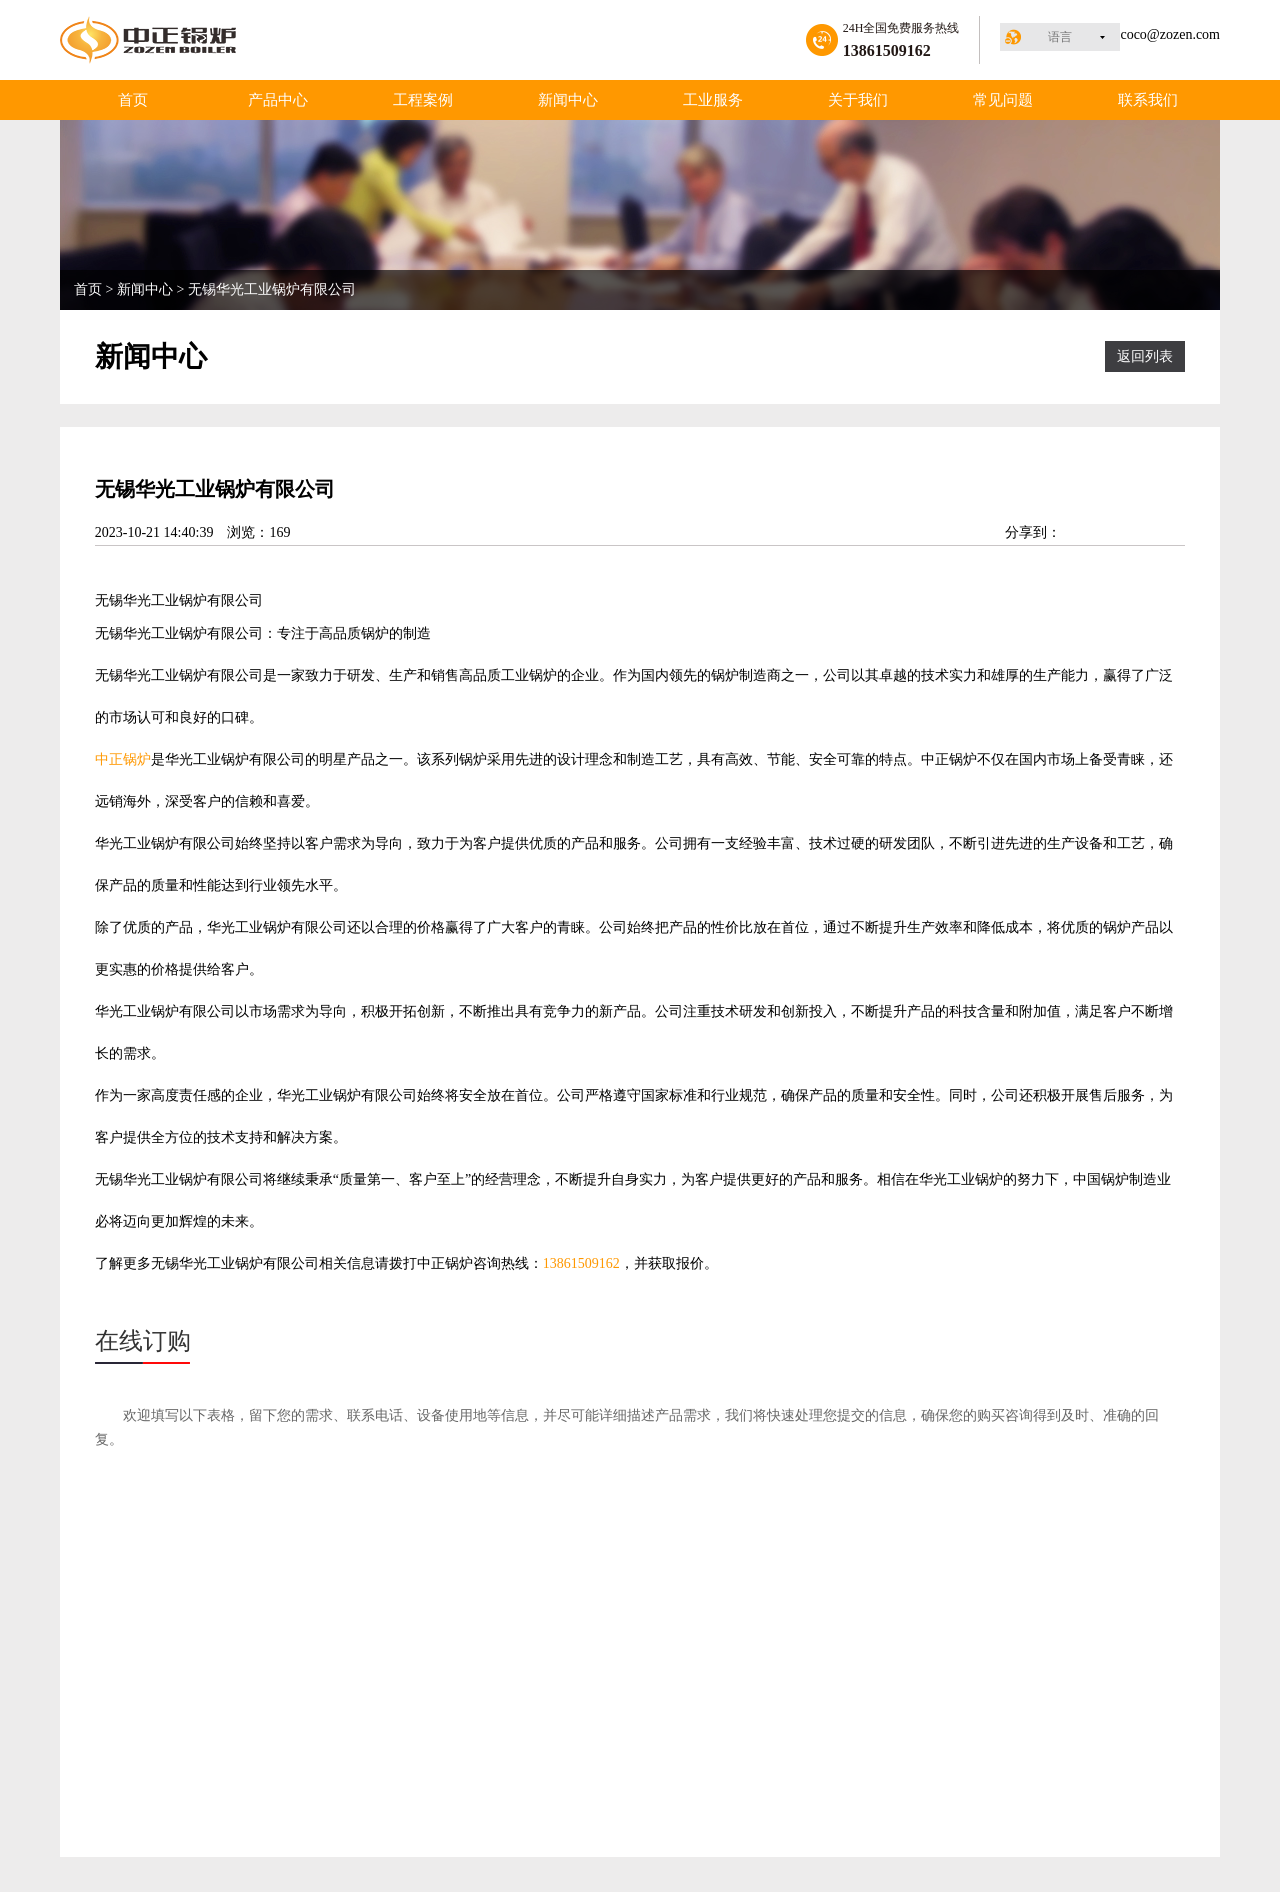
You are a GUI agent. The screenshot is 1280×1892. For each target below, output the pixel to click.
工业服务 (713, 100)
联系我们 (1148, 100)
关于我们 (858, 100)
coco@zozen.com (1170, 34)
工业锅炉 (179, 600)
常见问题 (1003, 100)
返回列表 (1145, 356)
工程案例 (423, 100)
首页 (133, 100)
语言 (1060, 37)
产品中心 (278, 100)
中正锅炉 (123, 759)
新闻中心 (568, 100)
